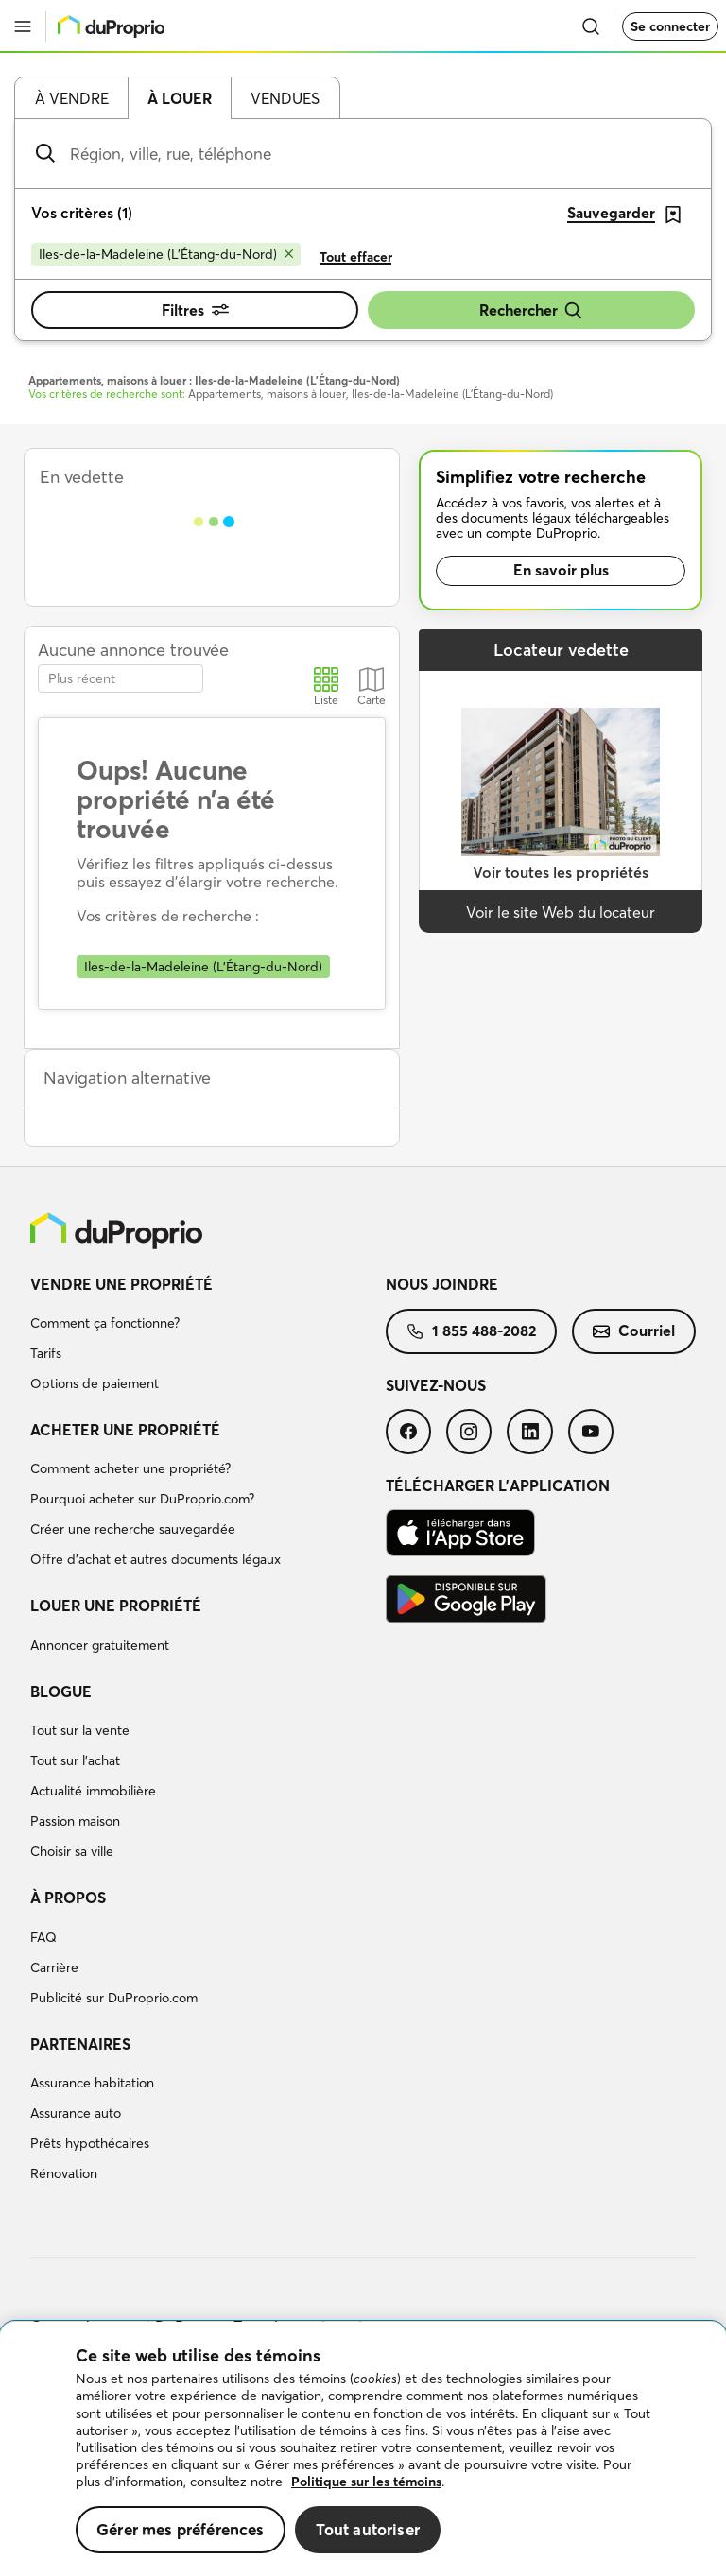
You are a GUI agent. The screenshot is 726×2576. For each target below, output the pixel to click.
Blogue (61, 1691)
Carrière (54, 1967)
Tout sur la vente (80, 1730)
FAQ (43, 1937)
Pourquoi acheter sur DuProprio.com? (142, 1498)
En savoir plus (561, 569)
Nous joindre (442, 1284)
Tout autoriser (368, 2529)
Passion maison (75, 1820)
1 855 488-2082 (471, 1330)
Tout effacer (356, 257)
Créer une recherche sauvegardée (132, 1528)
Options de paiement (94, 1383)
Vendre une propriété (121, 1284)
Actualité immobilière (93, 1790)
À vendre (72, 98)
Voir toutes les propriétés (560, 872)
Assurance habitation (92, 2082)
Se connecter (670, 26)
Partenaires (80, 2043)
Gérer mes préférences (180, 2529)
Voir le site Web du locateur (560, 911)
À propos (68, 1897)
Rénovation (63, 2173)
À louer (179, 98)
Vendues (285, 98)
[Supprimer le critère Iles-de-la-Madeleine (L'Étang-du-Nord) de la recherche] (166, 254)
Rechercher (531, 310)
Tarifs (45, 1353)
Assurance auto (75, 2112)
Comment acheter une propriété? (130, 1468)
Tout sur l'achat (75, 1760)
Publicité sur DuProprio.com (114, 1997)
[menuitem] (208, 1337)
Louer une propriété (115, 1605)
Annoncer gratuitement (99, 1645)
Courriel (634, 1330)
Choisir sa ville (71, 1851)
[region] (363, 2449)
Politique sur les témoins (366, 2481)
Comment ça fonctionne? (105, 1322)
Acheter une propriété (125, 1429)
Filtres (195, 310)
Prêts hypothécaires (89, 2143)
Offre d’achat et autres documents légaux (155, 1559)
